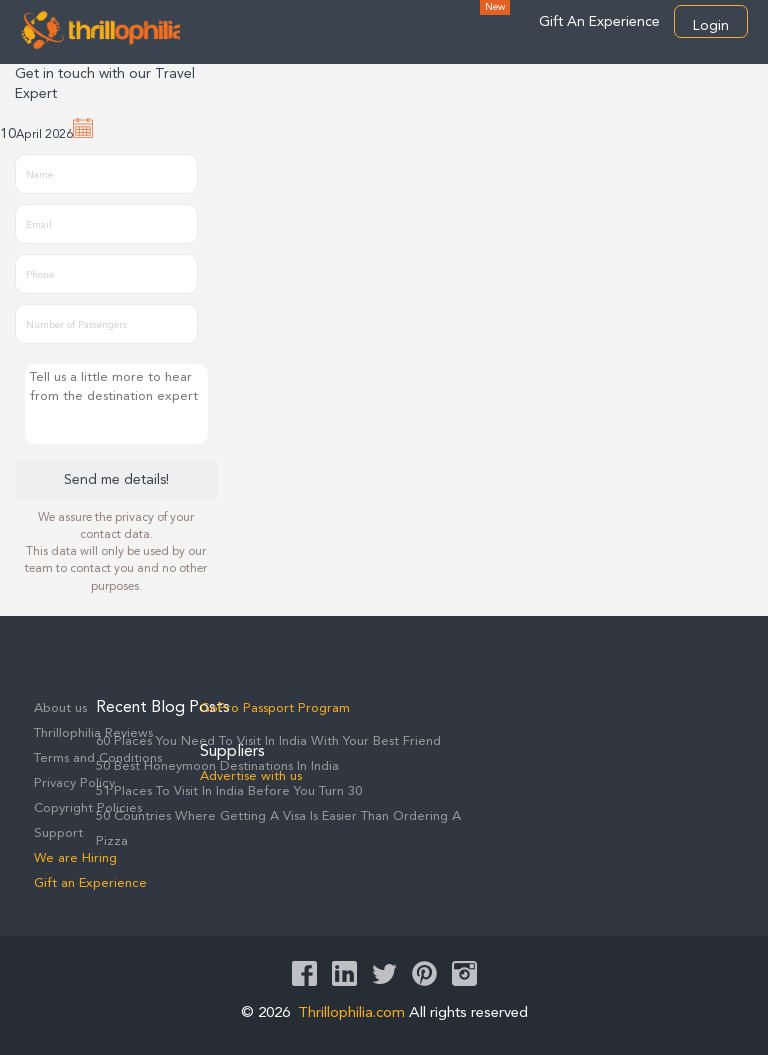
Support (58, 833)
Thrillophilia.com (351, 1013)
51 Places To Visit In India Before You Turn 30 (229, 791)
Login (711, 26)
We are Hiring (75, 858)
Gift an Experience (90, 883)
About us (60, 708)
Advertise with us (251, 776)
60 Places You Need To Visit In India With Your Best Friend (268, 741)
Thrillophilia (100, 29)
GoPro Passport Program (275, 708)
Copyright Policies (88, 808)
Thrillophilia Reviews (93, 733)
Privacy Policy (74, 783)
